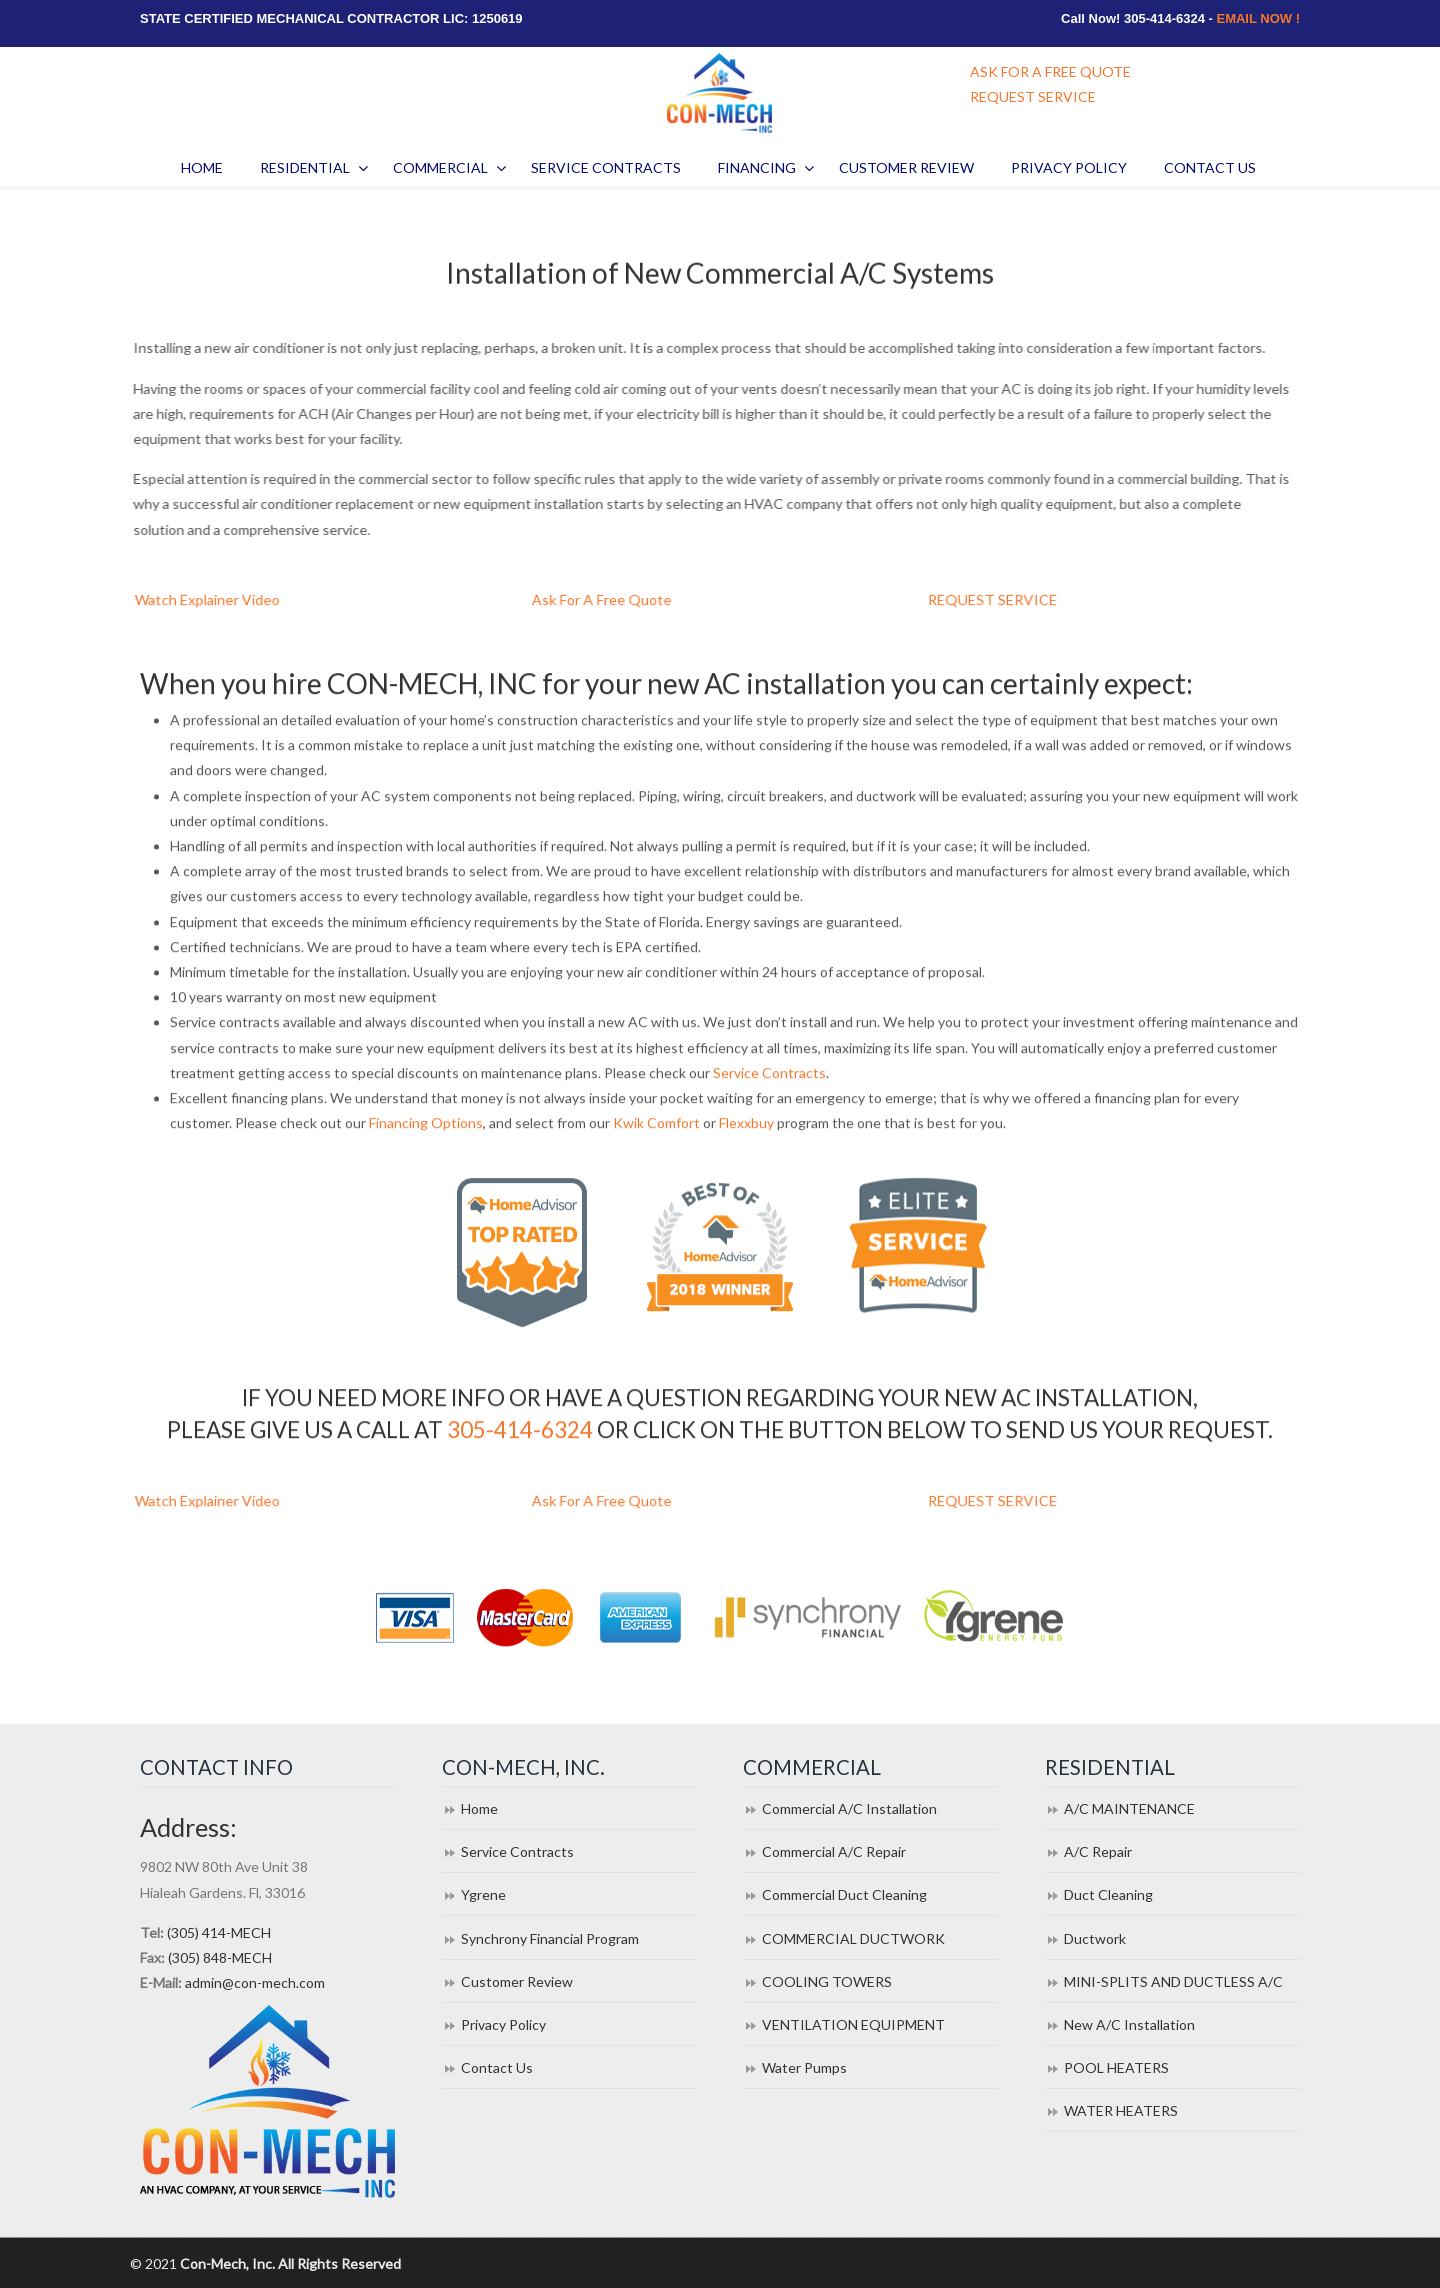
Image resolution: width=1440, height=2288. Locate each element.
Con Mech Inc (720, 93)
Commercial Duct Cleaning (844, 1894)
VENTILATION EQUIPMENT (853, 2024)
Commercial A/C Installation (849, 1808)
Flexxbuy (746, 1146)
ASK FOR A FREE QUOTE (1050, 71)
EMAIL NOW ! (1258, 18)
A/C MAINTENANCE (1129, 1808)
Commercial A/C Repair (834, 1851)
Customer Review (517, 1981)
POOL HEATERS (1116, 2067)
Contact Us (497, 2067)
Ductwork (1095, 1938)
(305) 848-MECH (220, 1957)
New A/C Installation (1129, 2024)
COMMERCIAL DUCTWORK (853, 1938)
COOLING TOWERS (827, 1981)
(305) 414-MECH (219, 1932)
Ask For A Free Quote (630, 599)
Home (479, 1808)
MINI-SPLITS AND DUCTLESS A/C (1173, 1981)
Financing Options (426, 1146)
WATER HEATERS (1121, 2110)
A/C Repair (1098, 1851)
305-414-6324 (520, 1432)
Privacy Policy (503, 2024)
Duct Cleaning (1108, 1894)
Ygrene (483, 1894)
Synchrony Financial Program (550, 1938)
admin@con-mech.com (255, 1982)
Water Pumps (804, 2067)
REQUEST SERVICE (1033, 96)
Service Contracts (769, 1095)
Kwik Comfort (656, 1146)
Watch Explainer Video (235, 599)
